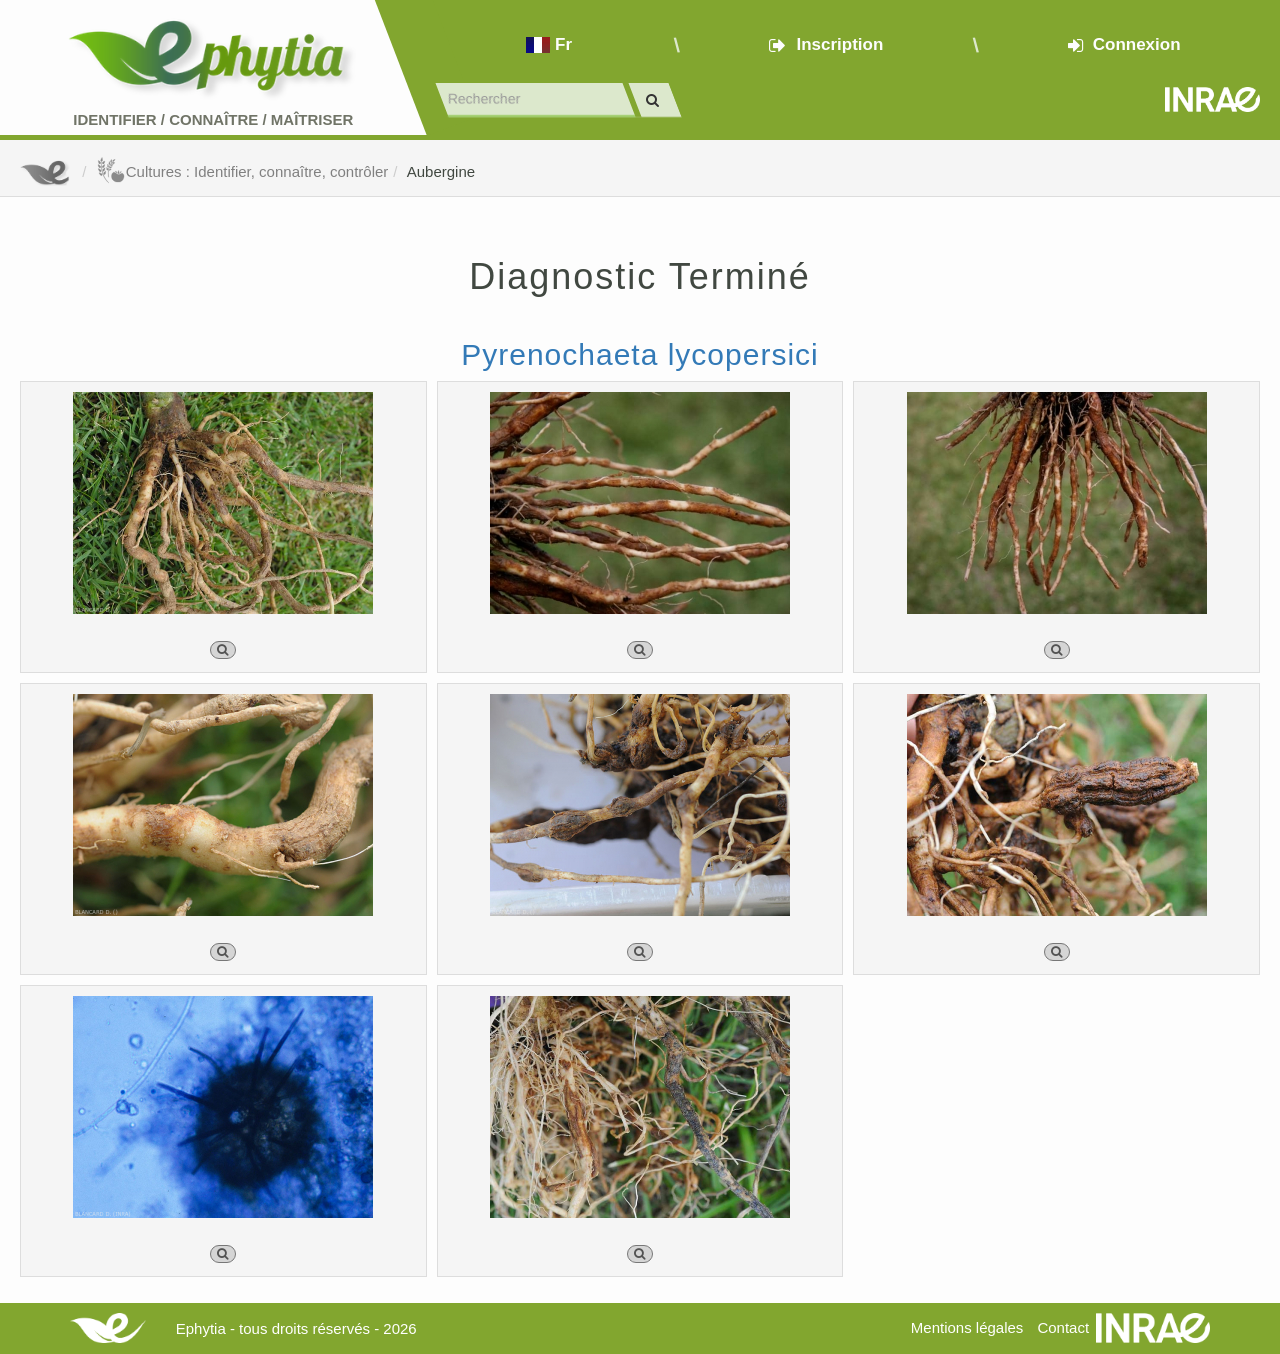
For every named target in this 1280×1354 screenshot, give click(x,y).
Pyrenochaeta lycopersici (640, 354)
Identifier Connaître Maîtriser (213, 119)
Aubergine (441, 171)
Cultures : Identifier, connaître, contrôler (242, 171)
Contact (1063, 1327)
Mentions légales (967, 1327)
